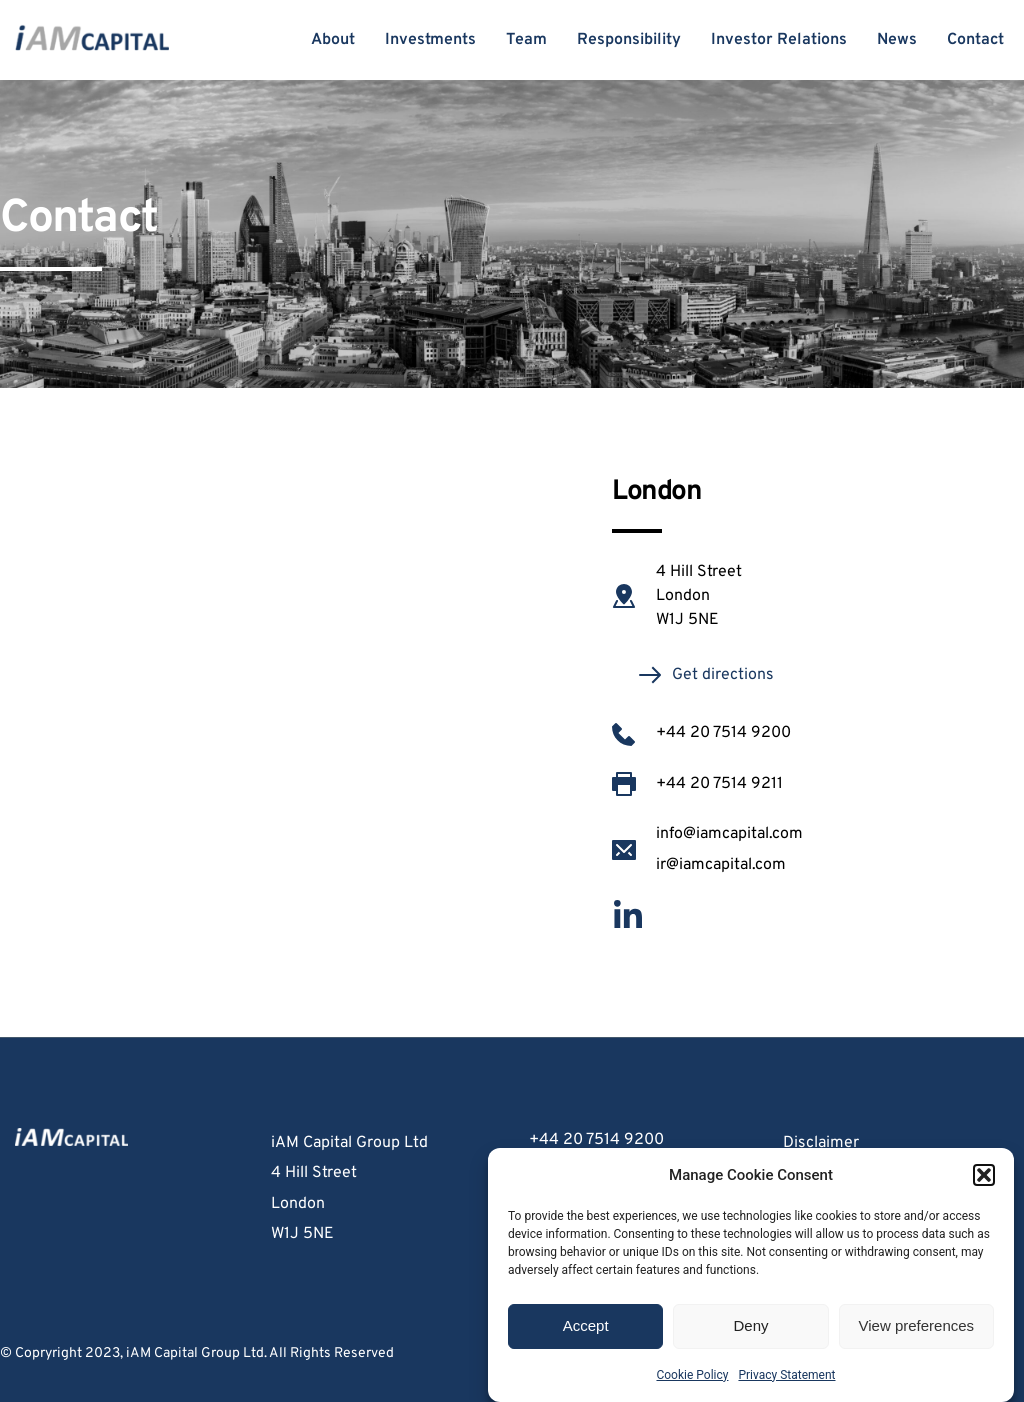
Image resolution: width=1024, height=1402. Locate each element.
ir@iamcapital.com (721, 865)
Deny (750, 1325)
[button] (984, 1175)
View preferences (917, 1325)
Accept (586, 1325)
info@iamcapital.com (731, 834)
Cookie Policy (692, 1375)
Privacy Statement (786, 1375)
